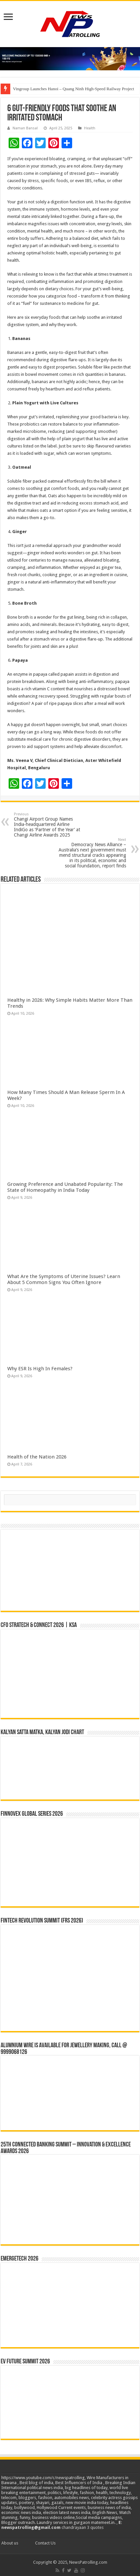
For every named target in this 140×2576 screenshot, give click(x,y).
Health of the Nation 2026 (37, 1457)
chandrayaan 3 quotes (83, 2527)
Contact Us (45, 2543)
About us (9, 2543)
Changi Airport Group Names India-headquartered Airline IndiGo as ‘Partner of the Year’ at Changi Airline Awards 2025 (48, 825)
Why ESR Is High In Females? (39, 1369)
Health (89, 128)
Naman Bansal (25, 128)
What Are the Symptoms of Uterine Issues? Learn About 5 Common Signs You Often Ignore (63, 1279)
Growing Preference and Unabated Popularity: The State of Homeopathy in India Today (65, 1187)
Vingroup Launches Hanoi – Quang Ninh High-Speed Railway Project (73, 88)
